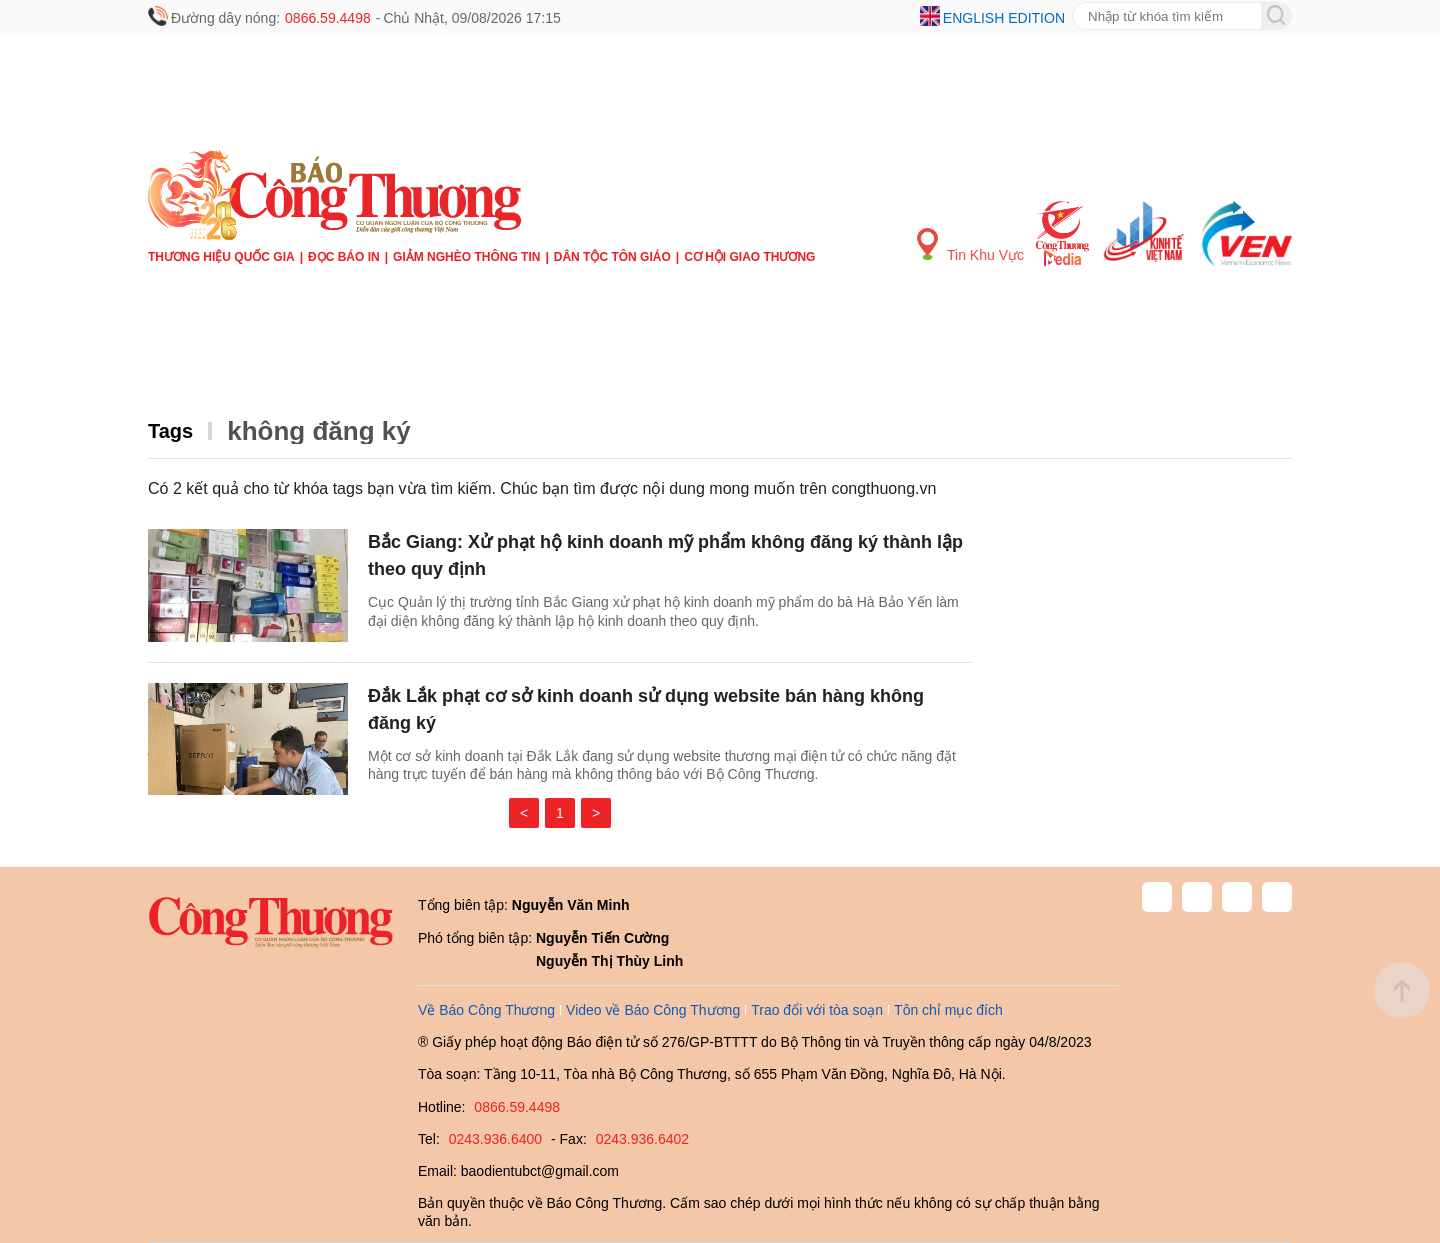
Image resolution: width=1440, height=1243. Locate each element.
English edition (1004, 18)
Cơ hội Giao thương (749, 257)
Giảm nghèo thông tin (466, 257)
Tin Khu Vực (970, 245)
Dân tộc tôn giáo (612, 257)
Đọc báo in (344, 257)
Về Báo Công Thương (486, 1010)
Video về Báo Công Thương (653, 1010)
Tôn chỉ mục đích (948, 1010)
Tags (170, 431)
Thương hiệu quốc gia (221, 257)
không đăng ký (318, 431)
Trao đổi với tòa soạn (817, 1010)
